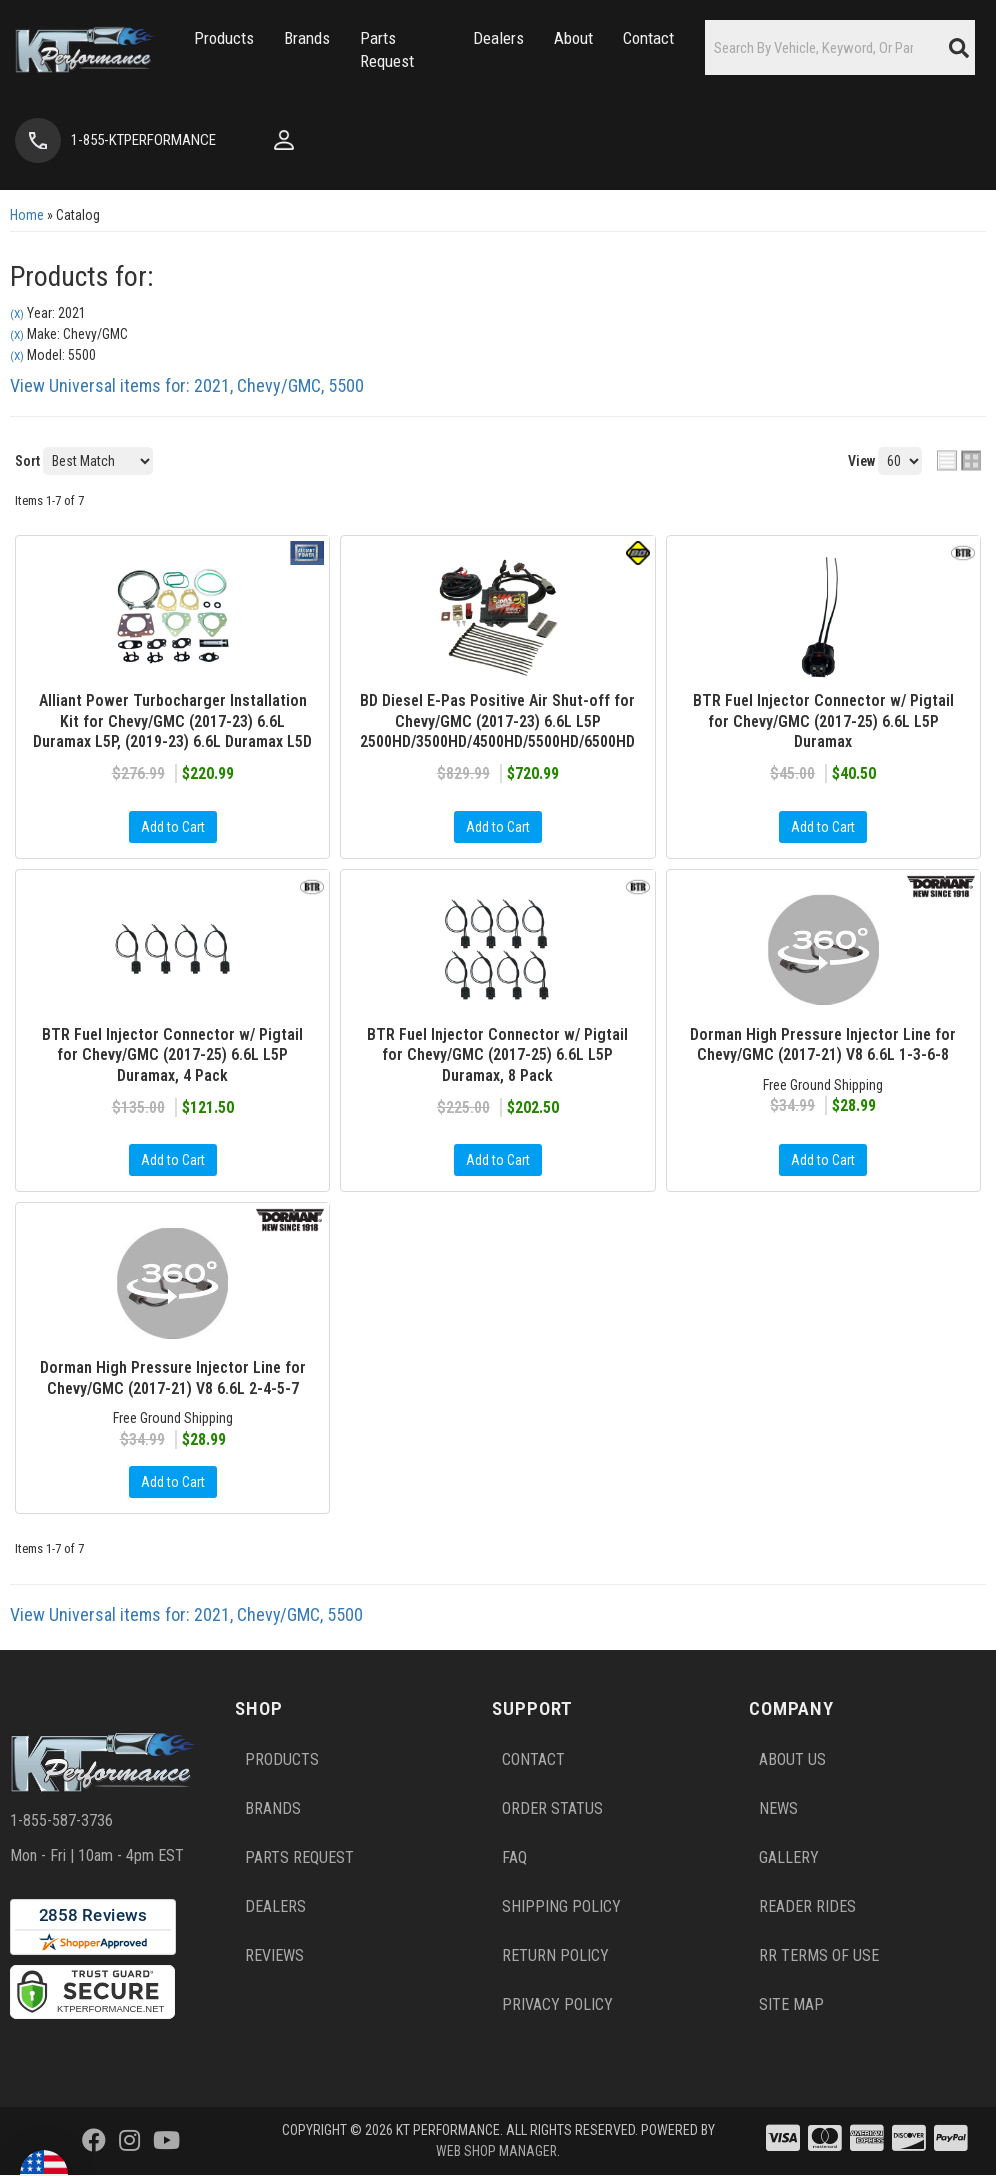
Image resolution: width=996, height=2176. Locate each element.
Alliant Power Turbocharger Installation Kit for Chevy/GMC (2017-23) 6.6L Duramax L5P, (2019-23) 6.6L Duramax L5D (172, 721)
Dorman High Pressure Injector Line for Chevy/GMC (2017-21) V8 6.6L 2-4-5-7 (173, 1379)
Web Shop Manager (497, 2152)
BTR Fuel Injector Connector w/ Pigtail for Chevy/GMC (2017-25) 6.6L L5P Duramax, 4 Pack (172, 1055)
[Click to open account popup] (264, 140)
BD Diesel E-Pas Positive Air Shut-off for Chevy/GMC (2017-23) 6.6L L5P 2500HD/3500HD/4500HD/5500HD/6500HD (497, 721)
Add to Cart (173, 827)
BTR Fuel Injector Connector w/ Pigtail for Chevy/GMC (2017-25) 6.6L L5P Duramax (823, 721)
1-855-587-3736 (61, 1821)
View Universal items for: (187, 385)
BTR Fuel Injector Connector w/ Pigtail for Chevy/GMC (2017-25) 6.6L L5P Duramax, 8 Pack (497, 1055)
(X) (17, 314)
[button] (215, 38)
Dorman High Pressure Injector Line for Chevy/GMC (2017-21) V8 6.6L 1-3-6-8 (823, 1045)
